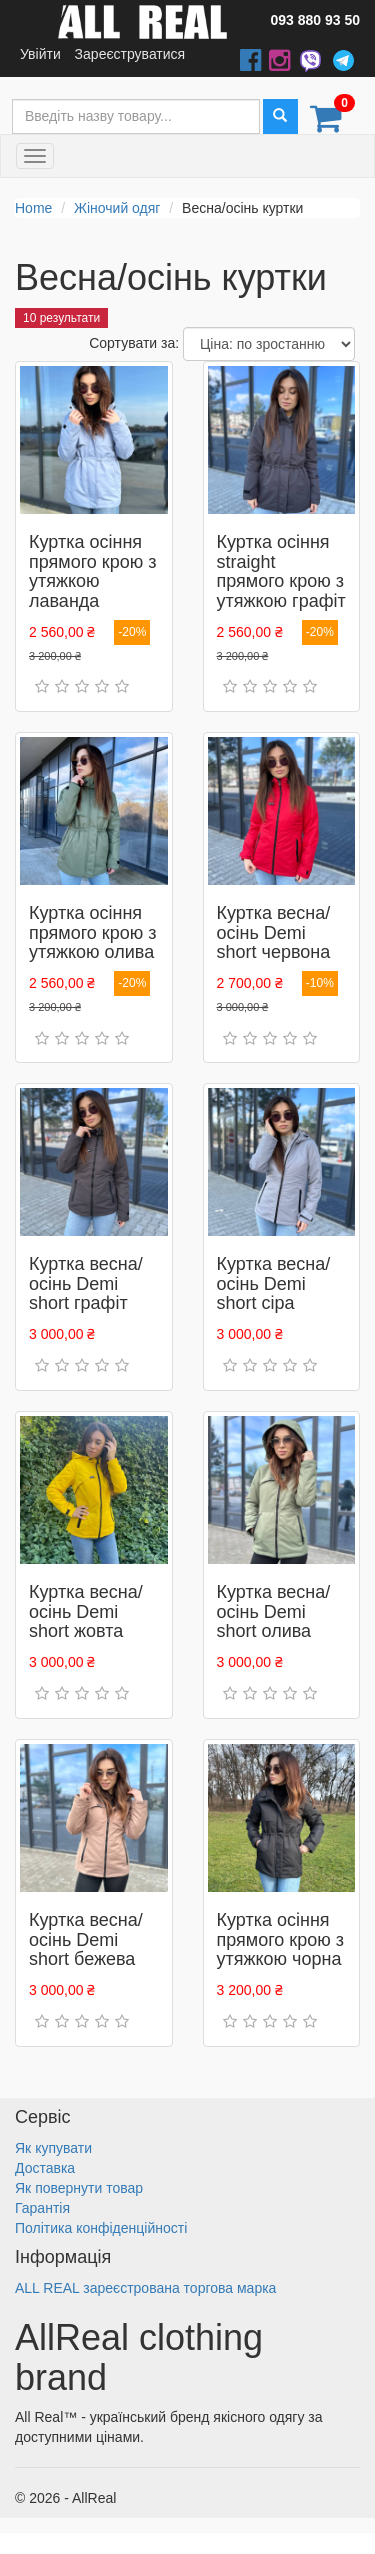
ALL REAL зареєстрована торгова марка (145, 2288)
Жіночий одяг (117, 208)
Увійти (40, 54)
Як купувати (53, 2148)
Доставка (45, 2168)
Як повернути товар (79, 2188)
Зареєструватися (130, 54)
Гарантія (42, 2208)
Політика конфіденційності (101, 2228)
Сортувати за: (134, 343)
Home (33, 208)
